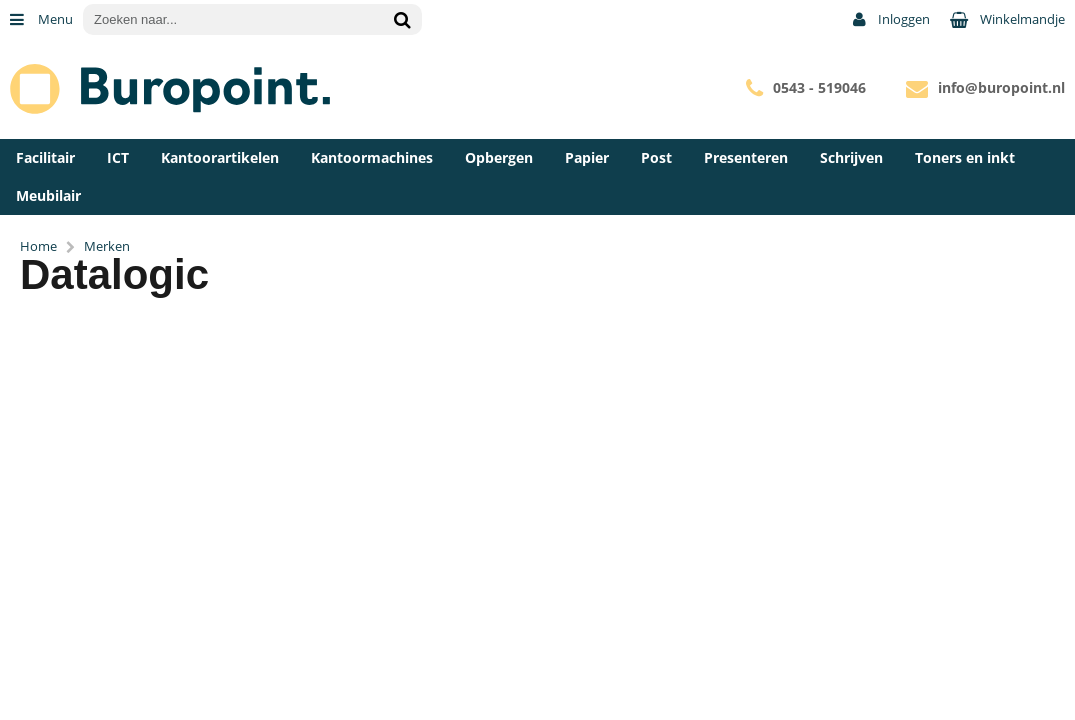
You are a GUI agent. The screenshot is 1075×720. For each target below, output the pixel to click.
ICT (118, 157)
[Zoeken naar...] (402, 19)
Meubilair (48, 195)
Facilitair (45, 157)
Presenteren (746, 157)
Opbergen (499, 157)
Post (656, 157)
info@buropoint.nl (1001, 87)
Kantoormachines (372, 157)
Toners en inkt (965, 157)
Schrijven (851, 157)
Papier (587, 157)
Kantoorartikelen (220, 157)
